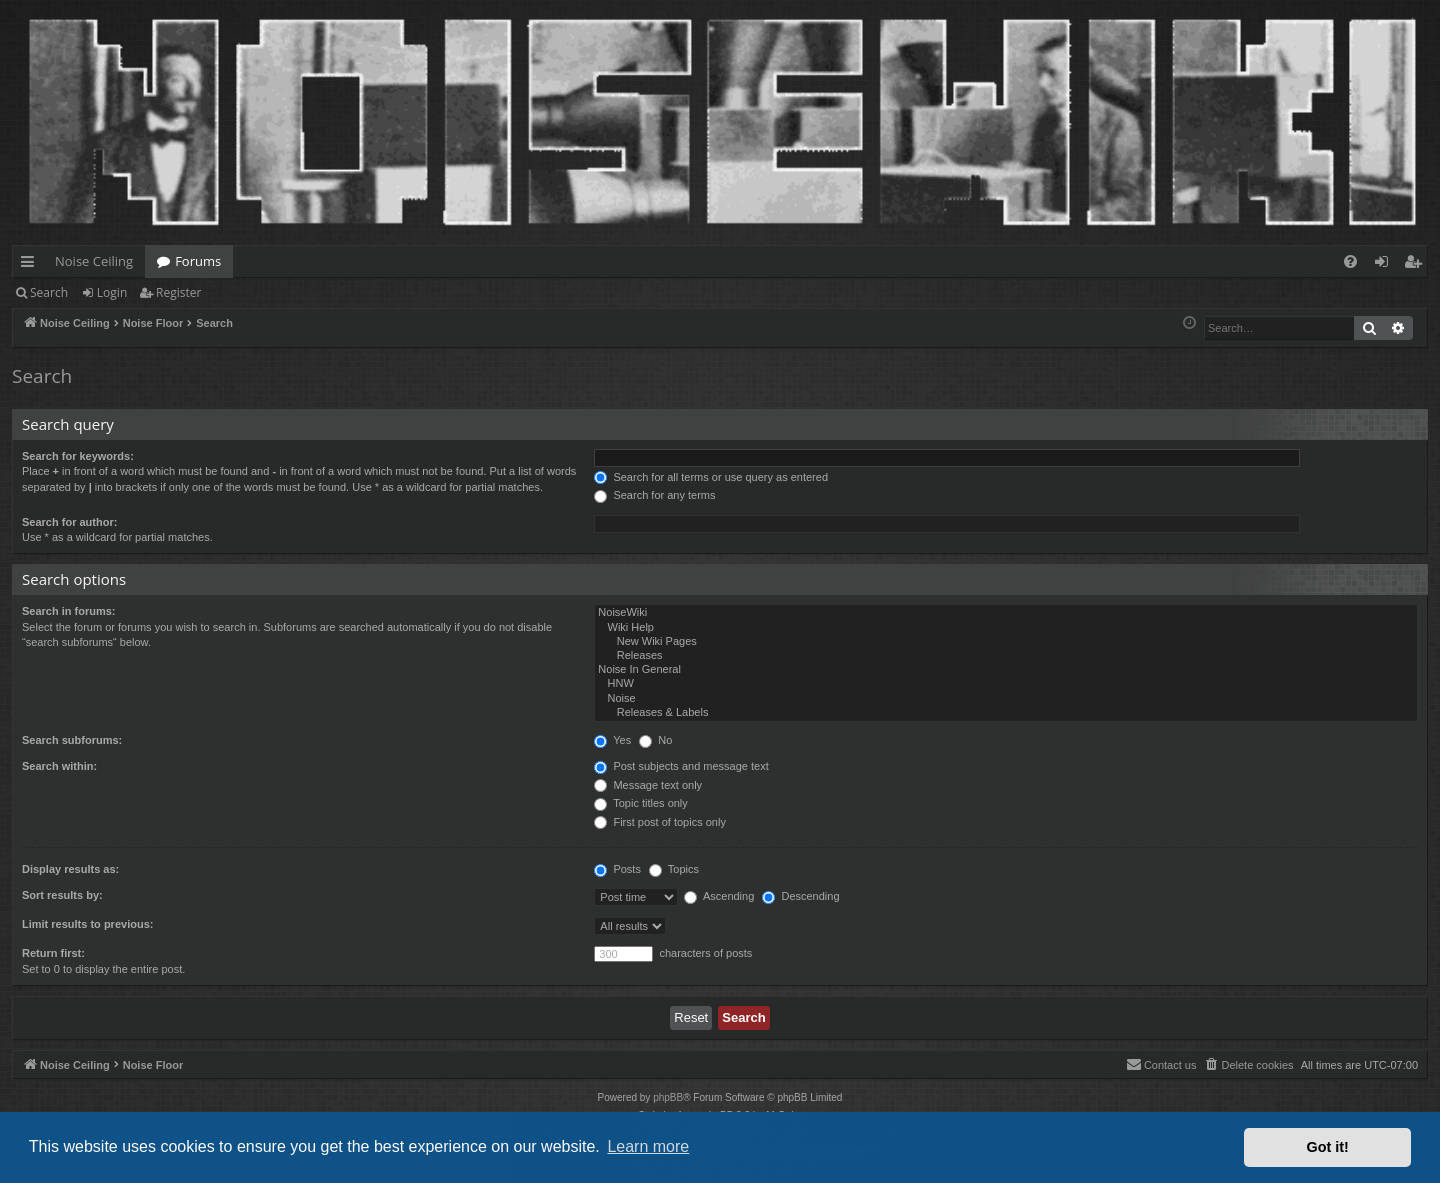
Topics (674, 869)
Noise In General (1006, 670)
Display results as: (70, 869)
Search (49, 292)
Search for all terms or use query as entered (711, 477)
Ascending (719, 896)
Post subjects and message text (681, 766)
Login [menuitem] (1385, 265)
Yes (612, 740)
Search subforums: (72, 740)
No (655, 740)
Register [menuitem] (1417, 265)
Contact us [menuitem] (1161, 1064)
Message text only (648, 785)
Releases (1006, 656)
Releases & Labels (1006, 713)
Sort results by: (62, 895)
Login (112, 292)
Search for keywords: (78, 456)
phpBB (668, 1097)
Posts (617, 869)
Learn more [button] (648, 1146)
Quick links (31, 265)
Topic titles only (640, 803)
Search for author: (69, 522)
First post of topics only (660, 822)
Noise (1006, 699)
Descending (800, 896)
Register (178, 292)
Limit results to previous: (87, 924)
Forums (198, 261)
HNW (1006, 684)
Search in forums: (69, 611)
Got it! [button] (1328, 1147)
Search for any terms (654, 495)
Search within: (59, 766)
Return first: (53, 953)
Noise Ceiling (94, 261)
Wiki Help (1006, 628)
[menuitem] (1350, 261)
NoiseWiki (1006, 613)
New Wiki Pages (1006, 642)
